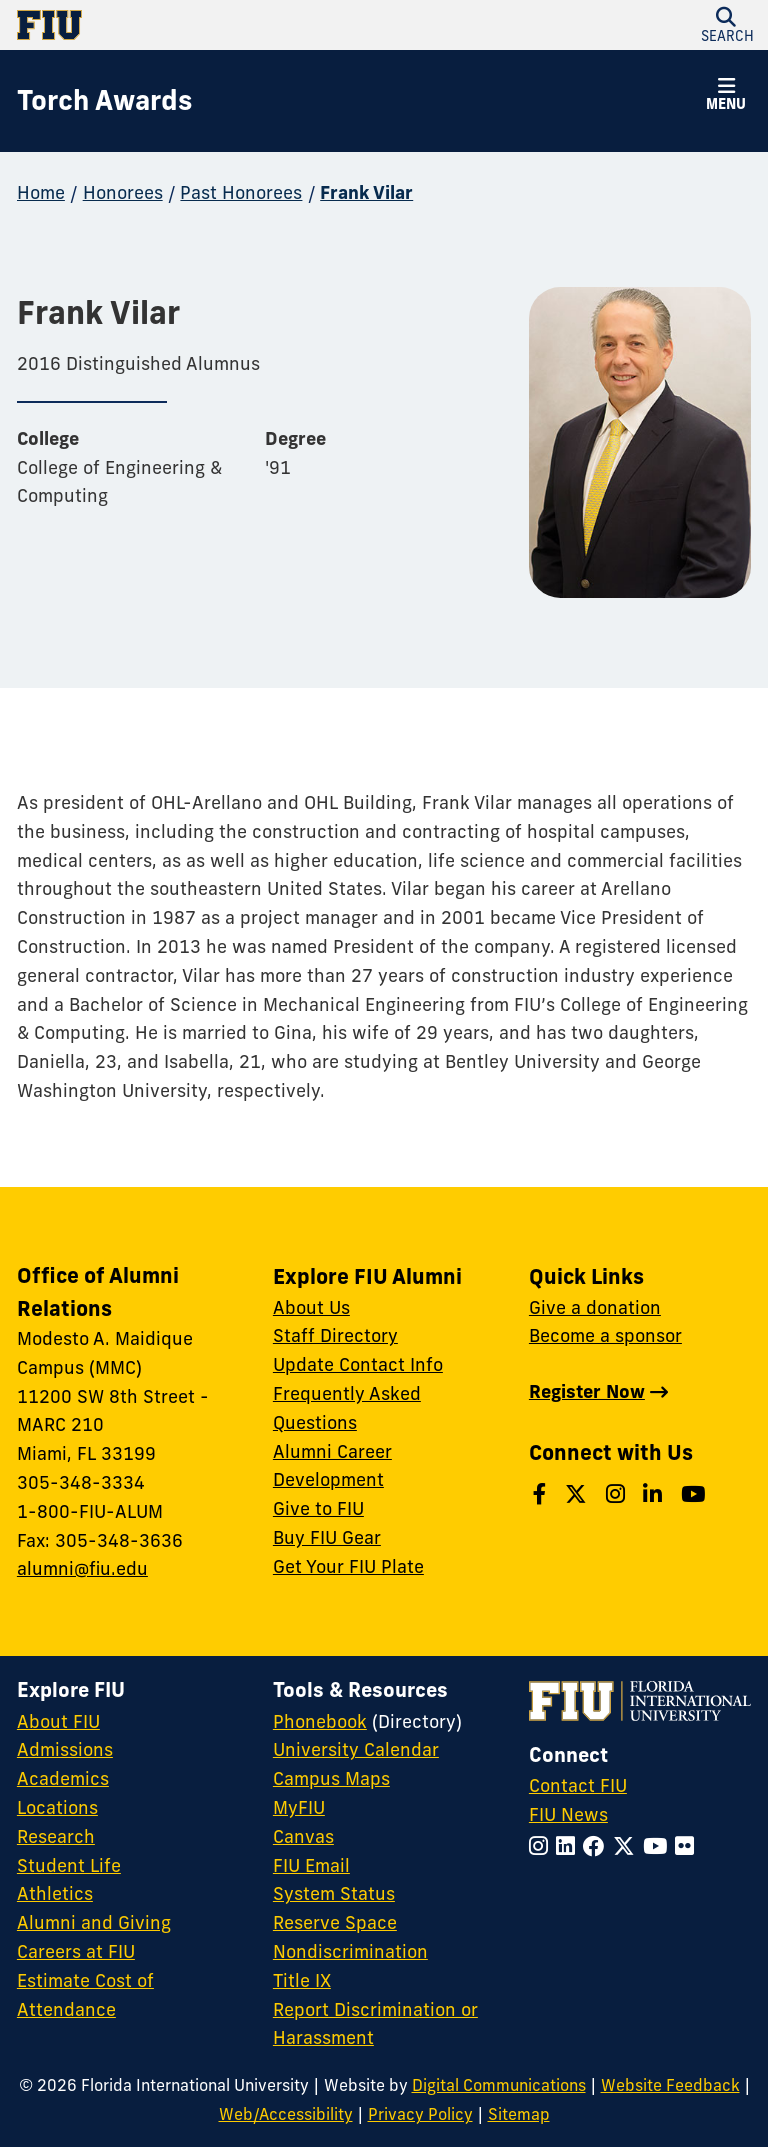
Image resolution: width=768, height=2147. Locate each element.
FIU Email (311, 1865)
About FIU (58, 1721)
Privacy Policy (420, 2114)
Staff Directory (335, 1335)
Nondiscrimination (350, 1951)
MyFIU (299, 1807)
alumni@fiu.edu (82, 1568)
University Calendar (356, 1749)
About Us (311, 1307)
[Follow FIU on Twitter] (628, 1846)
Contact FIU (578, 1785)
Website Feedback (670, 2085)
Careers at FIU (76, 1951)
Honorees (123, 192)
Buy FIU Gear (327, 1537)
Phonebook (320, 1721)
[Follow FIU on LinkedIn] (569, 1846)
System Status (334, 1893)
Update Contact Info (358, 1364)
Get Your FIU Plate (348, 1566)
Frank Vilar (366, 192)
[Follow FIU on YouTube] (659, 1846)
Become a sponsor (605, 1335)
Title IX (302, 1980)
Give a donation (595, 1307)
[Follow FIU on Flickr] (688, 1846)
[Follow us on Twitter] (578, 1494)
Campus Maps (331, 1778)
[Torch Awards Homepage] (104, 101)
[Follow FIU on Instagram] (542, 1846)
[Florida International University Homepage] (200, 25)
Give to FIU (318, 1508)
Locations (57, 1807)
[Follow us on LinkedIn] (655, 1494)
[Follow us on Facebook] (542, 1494)
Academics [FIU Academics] (63, 1778)
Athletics (55, 1893)
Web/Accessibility (286, 2114)
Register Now (587, 1391)
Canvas (303, 1836)
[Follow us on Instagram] (618, 1494)
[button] (726, 97)
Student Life (69, 1865)
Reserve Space (335, 1922)
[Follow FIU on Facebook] (598, 1846)
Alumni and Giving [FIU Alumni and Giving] (94, 1922)
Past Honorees (241, 192)
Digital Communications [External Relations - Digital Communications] (499, 2085)
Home (41, 192)
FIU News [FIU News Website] (568, 1814)
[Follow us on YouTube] (695, 1494)
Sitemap (519, 2114)
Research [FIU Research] (56, 1836)
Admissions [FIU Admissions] (65, 1749)
